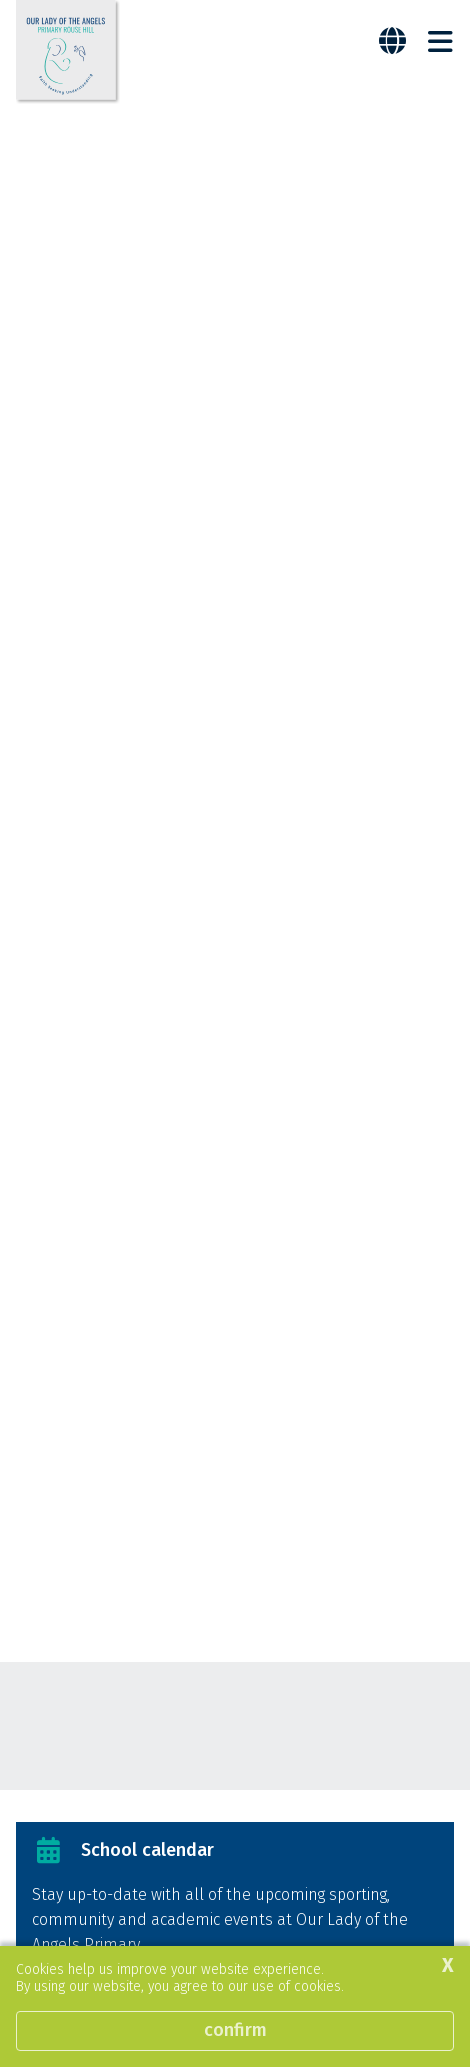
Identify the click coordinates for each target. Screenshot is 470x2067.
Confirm (235, 2030)
